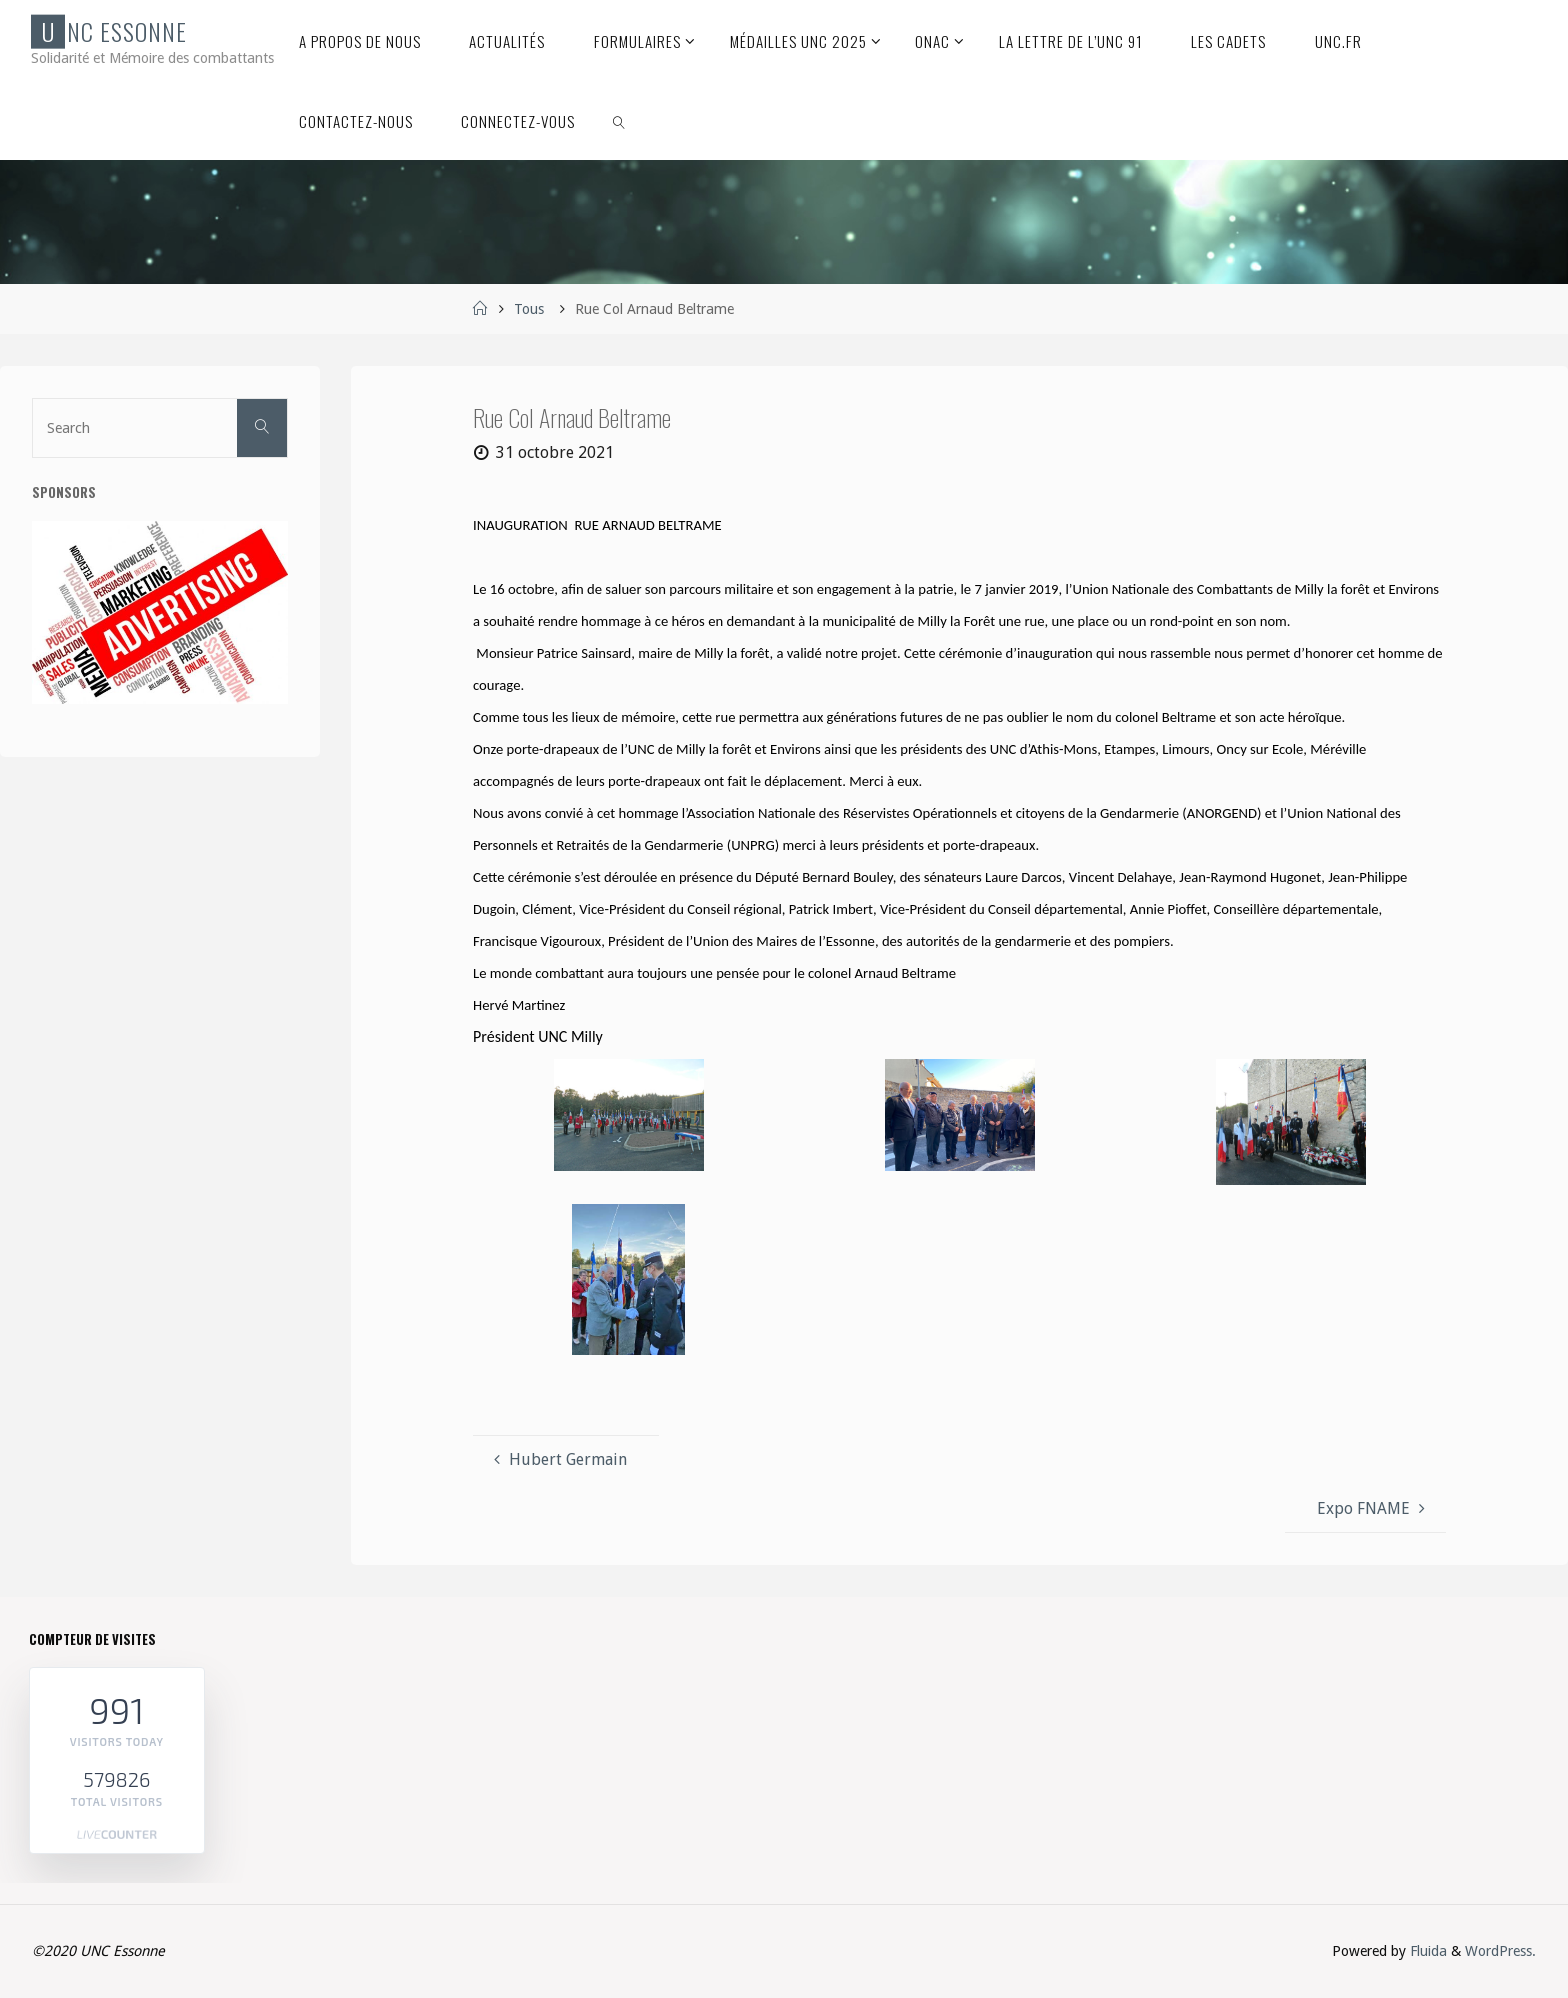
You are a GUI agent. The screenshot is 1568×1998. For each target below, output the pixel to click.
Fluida (1426, 1951)
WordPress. (1500, 1951)
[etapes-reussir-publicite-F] (160, 611)
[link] (620, 120)
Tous (529, 309)
